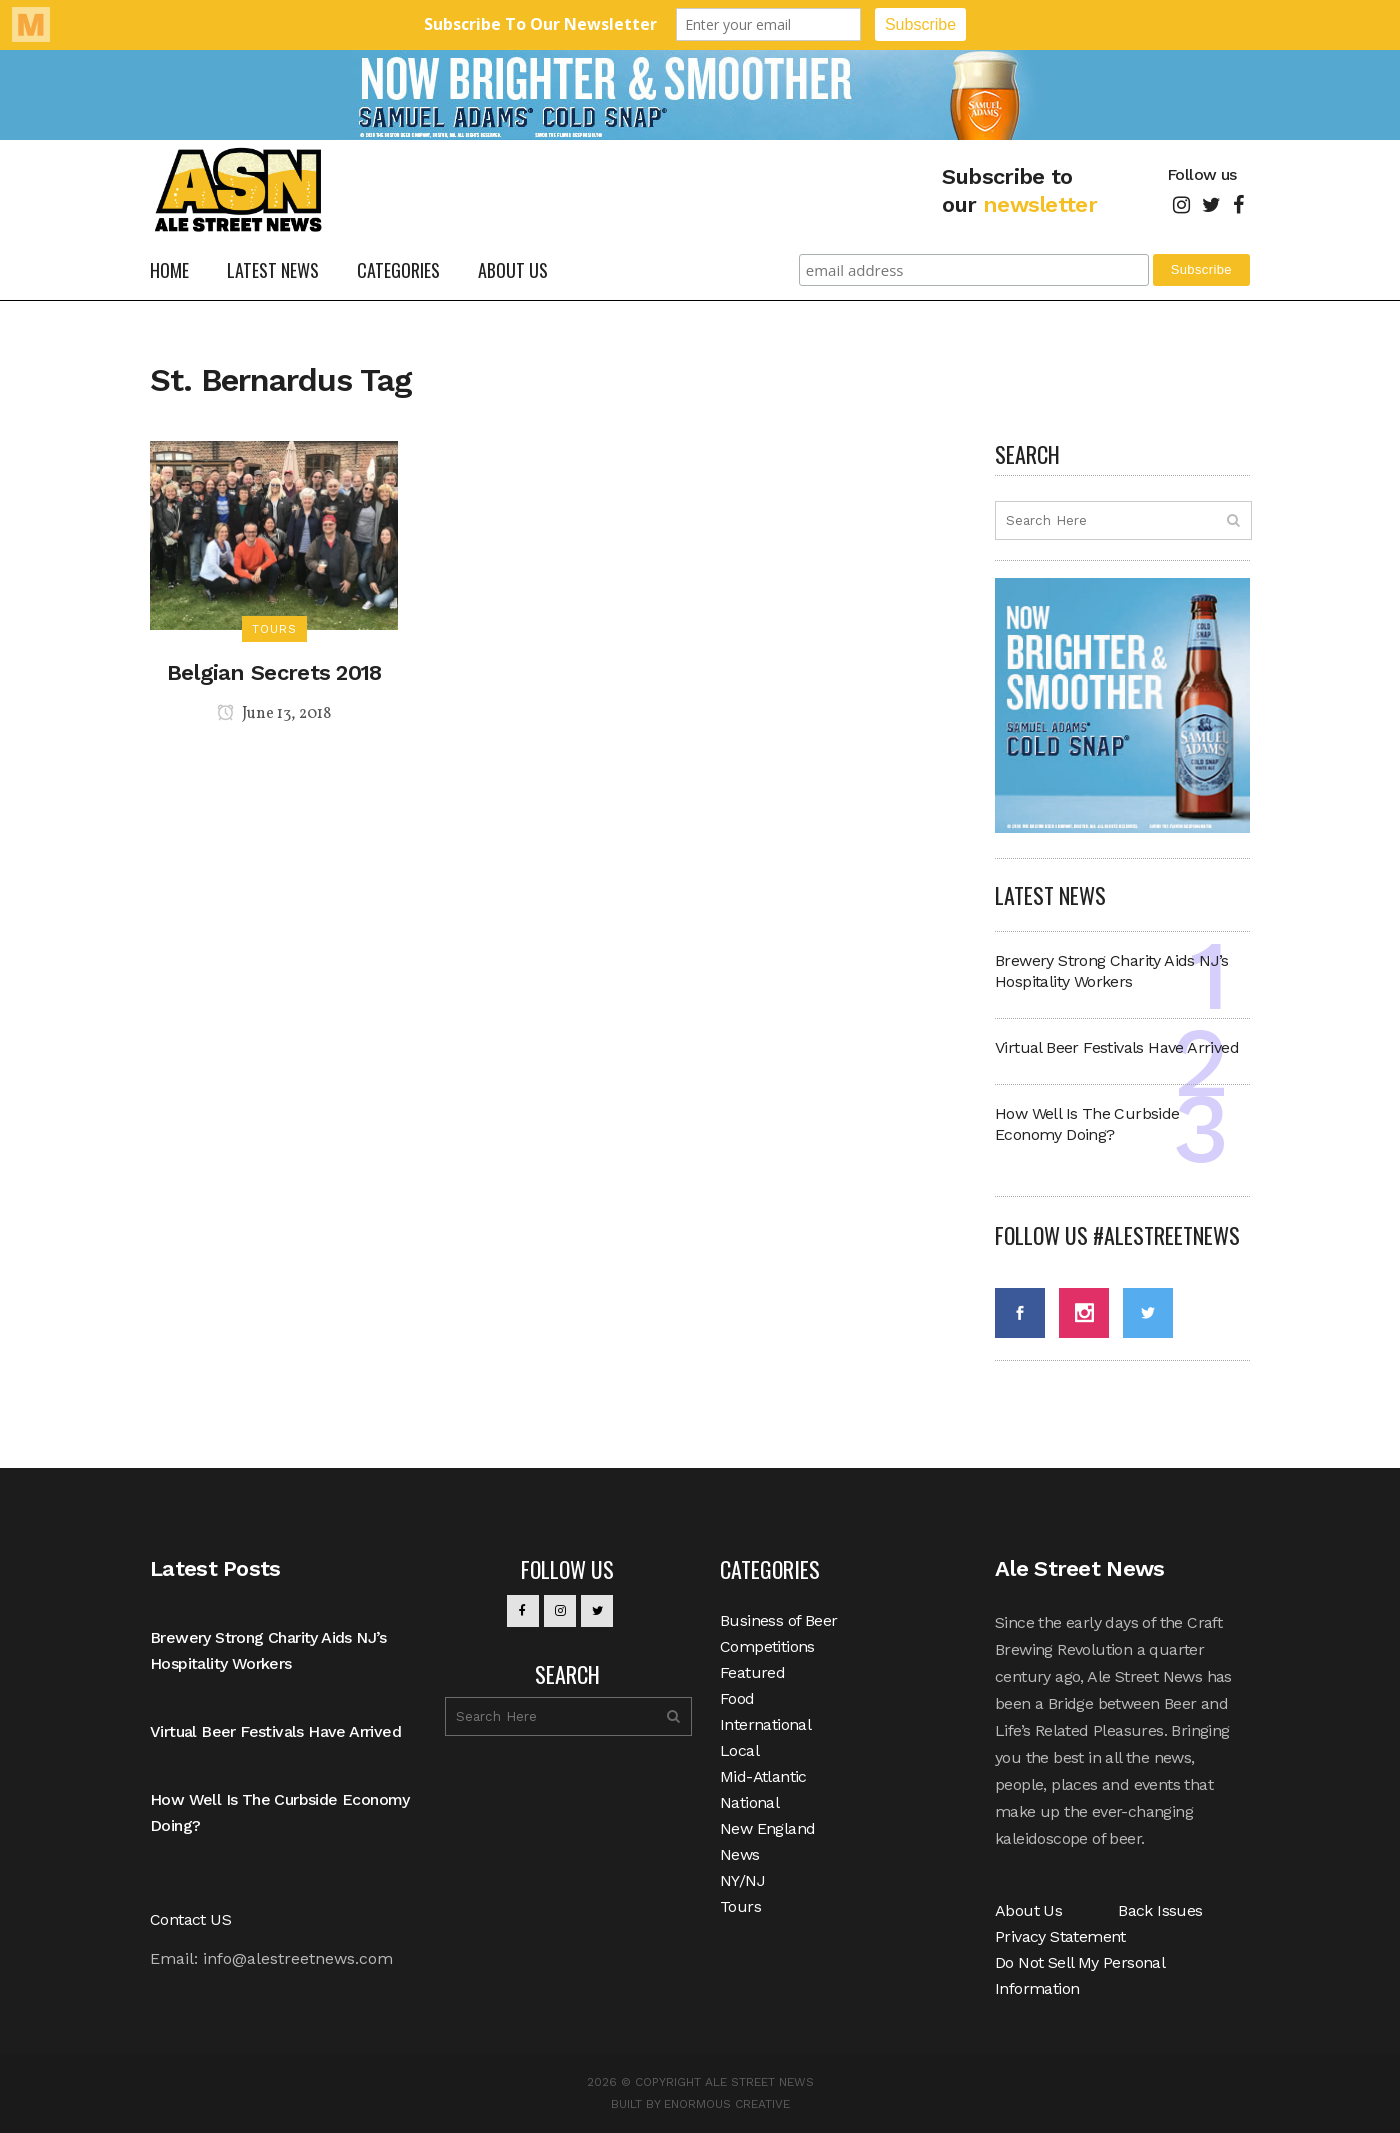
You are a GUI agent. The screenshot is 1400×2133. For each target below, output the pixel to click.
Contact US (190, 1919)
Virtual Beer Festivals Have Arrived (1117, 1047)
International (765, 1724)
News (740, 1854)
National (749, 1802)
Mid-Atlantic (763, 1776)
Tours (740, 1906)
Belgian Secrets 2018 (274, 672)
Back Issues (1160, 1910)
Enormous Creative (727, 2104)
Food (737, 1698)
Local (739, 1750)
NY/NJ (742, 1880)
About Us (1028, 1910)
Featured (752, 1672)
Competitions (767, 1646)
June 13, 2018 (274, 714)
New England (767, 1828)
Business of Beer (778, 1620)
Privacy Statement (1060, 1936)
